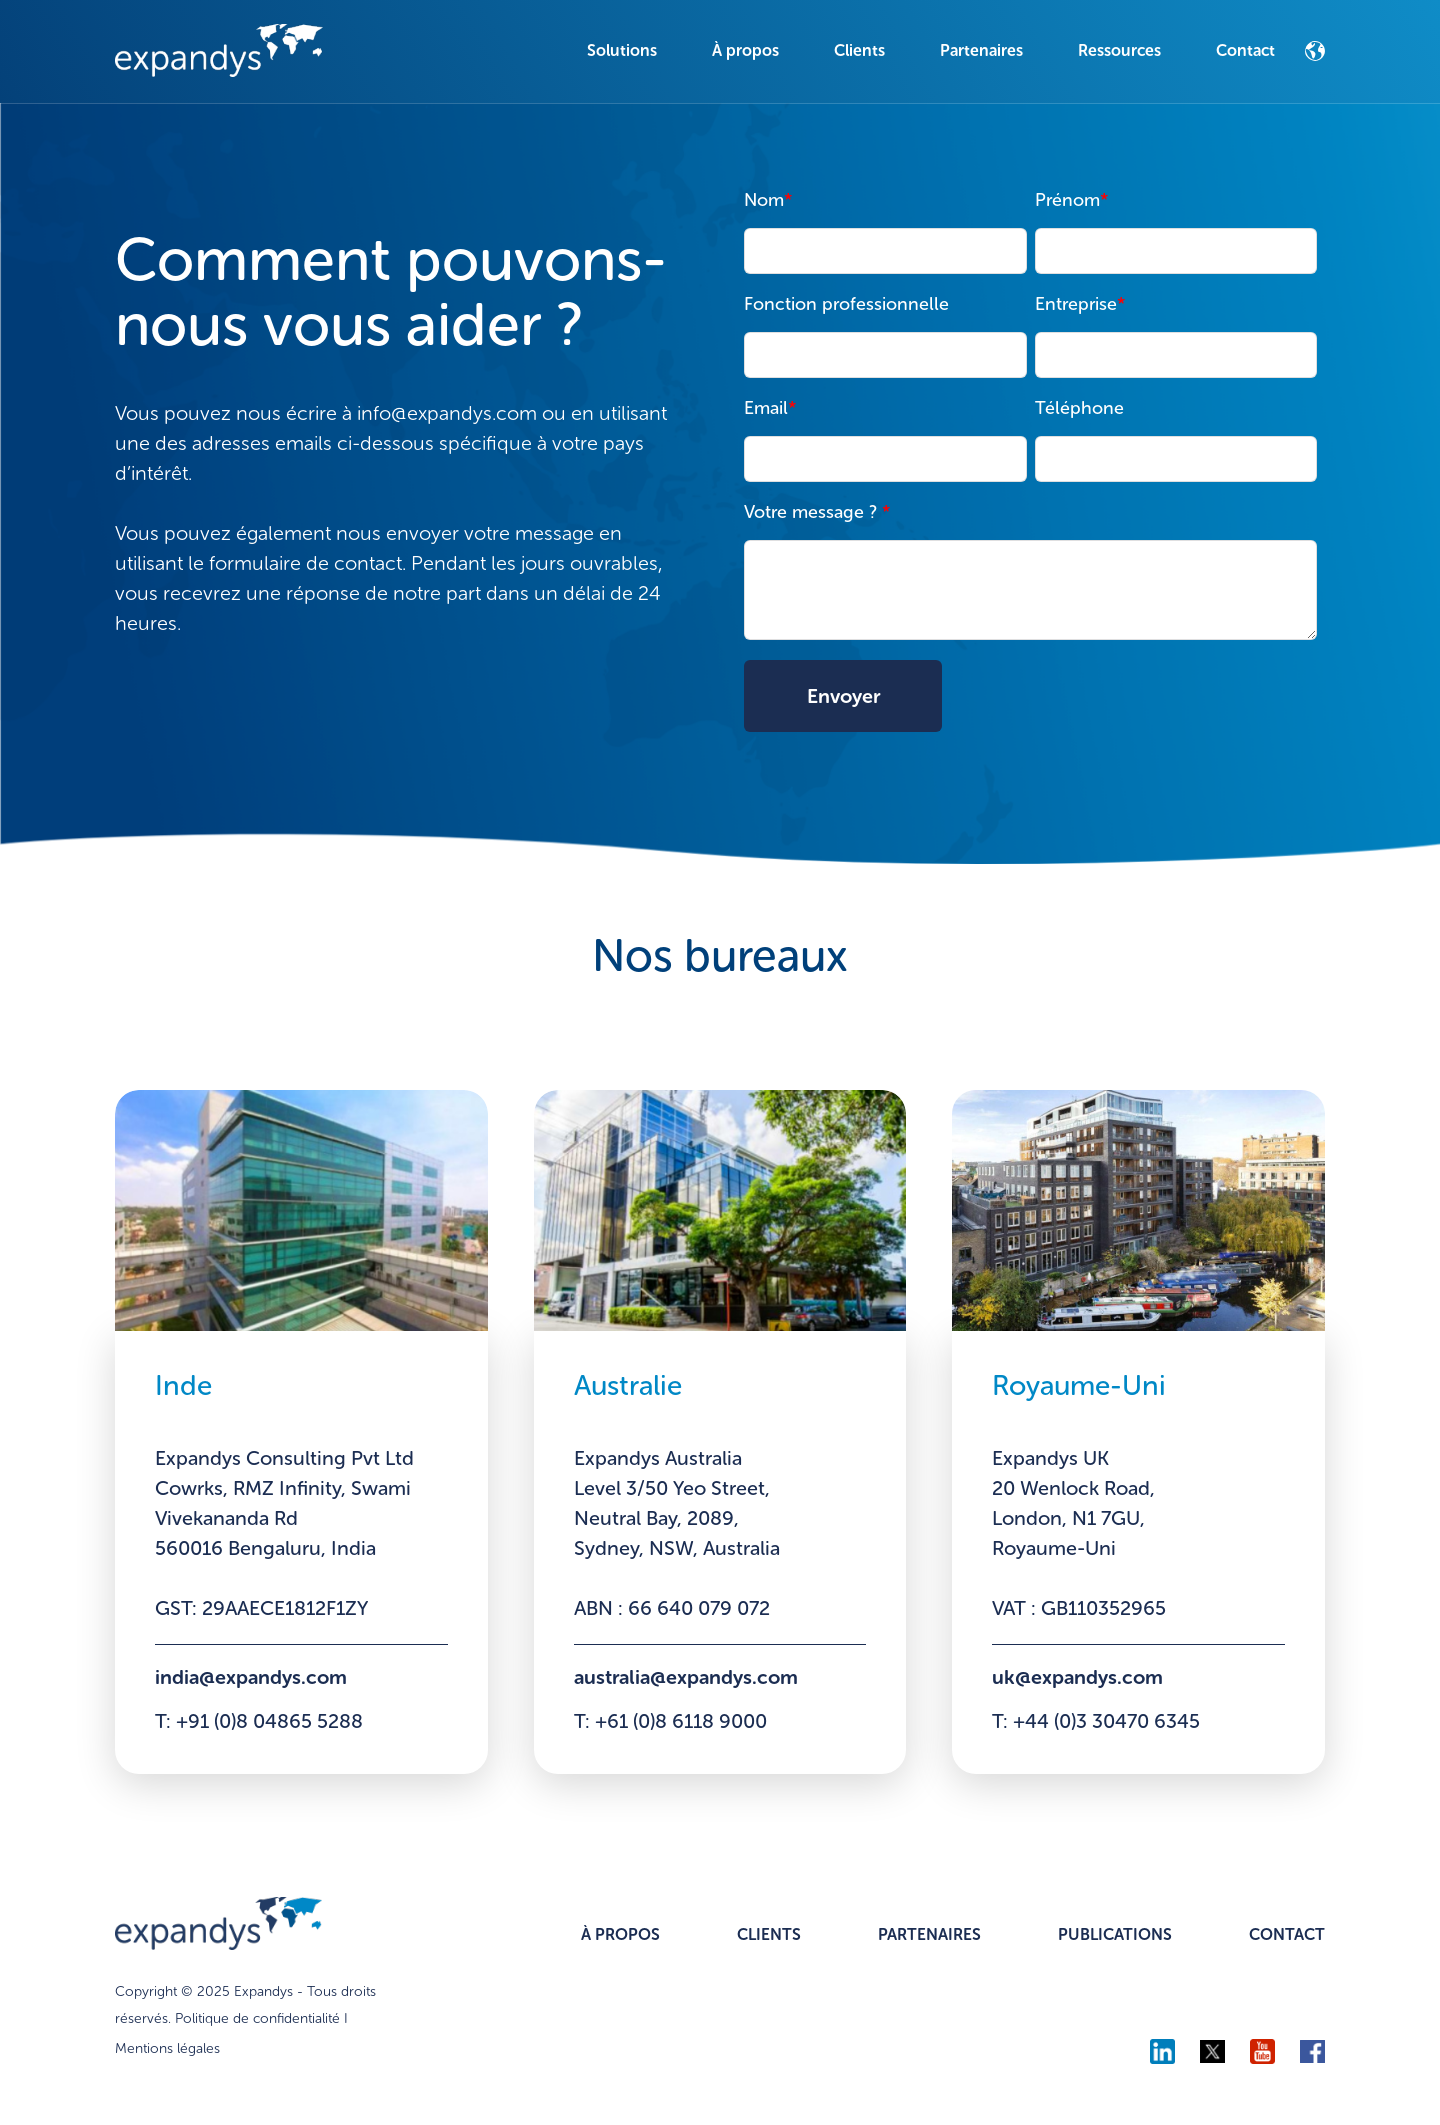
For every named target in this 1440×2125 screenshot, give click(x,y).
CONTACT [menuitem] (1287, 1935)
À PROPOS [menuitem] (620, 1935)
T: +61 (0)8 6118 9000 (671, 1723)
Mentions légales (167, 2049)
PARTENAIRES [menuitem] (929, 1935)
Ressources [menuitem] (1119, 50)
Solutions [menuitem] (622, 50)
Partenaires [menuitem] (981, 50)
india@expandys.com (252, 1678)
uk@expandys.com (1078, 1678)
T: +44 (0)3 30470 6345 (1097, 1723)
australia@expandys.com (688, 1678)
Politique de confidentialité (257, 2019)
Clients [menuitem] (859, 50)
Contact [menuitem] (1245, 50)
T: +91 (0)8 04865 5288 (260, 1723)
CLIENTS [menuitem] (769, 1935)
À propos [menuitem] (745, 50)
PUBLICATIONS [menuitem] (1115, 1935)
